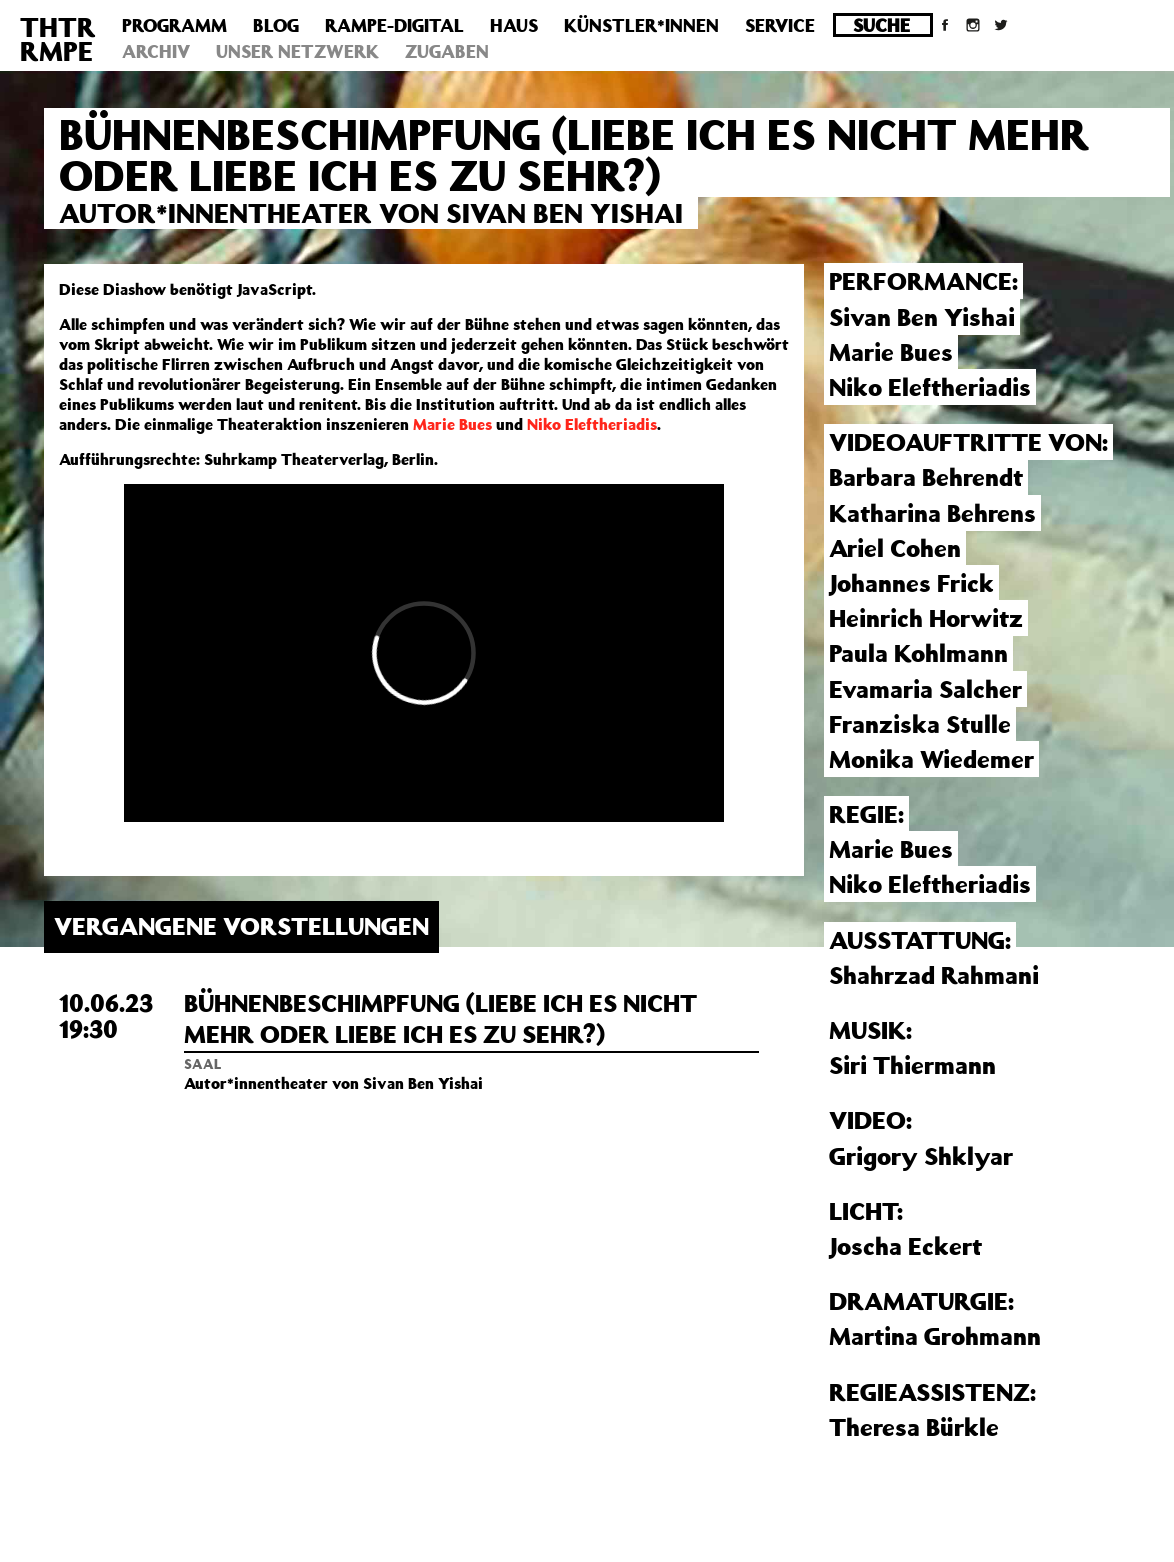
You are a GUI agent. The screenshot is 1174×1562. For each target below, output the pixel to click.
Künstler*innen (641, 25)
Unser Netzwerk (297, 51)
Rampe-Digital (394, 25)
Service (780, 25)
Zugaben (447, 51)
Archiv (156, 51)
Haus (514, 25)
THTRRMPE (58, 38)
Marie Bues (452, 424)
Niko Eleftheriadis (592, 424)
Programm (174, 25)
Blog (276, 25)
